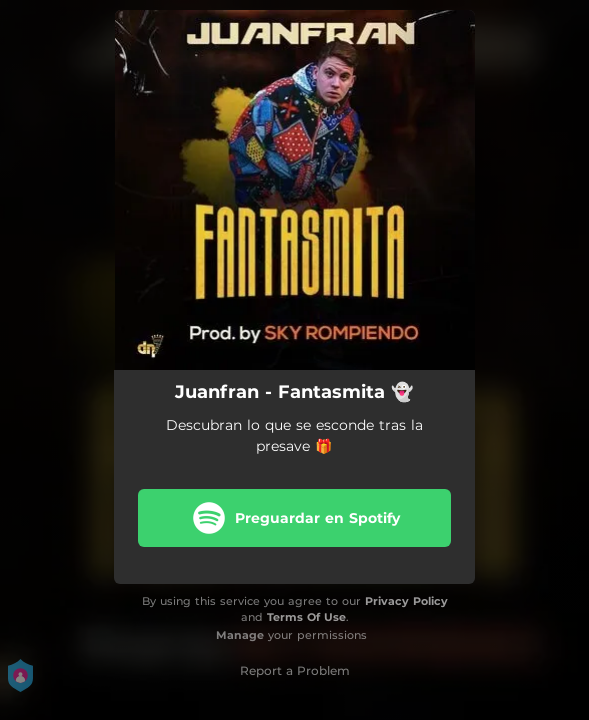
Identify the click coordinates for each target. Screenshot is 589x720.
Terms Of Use (306, 617)
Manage (240, 635)
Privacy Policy (406, 601)
